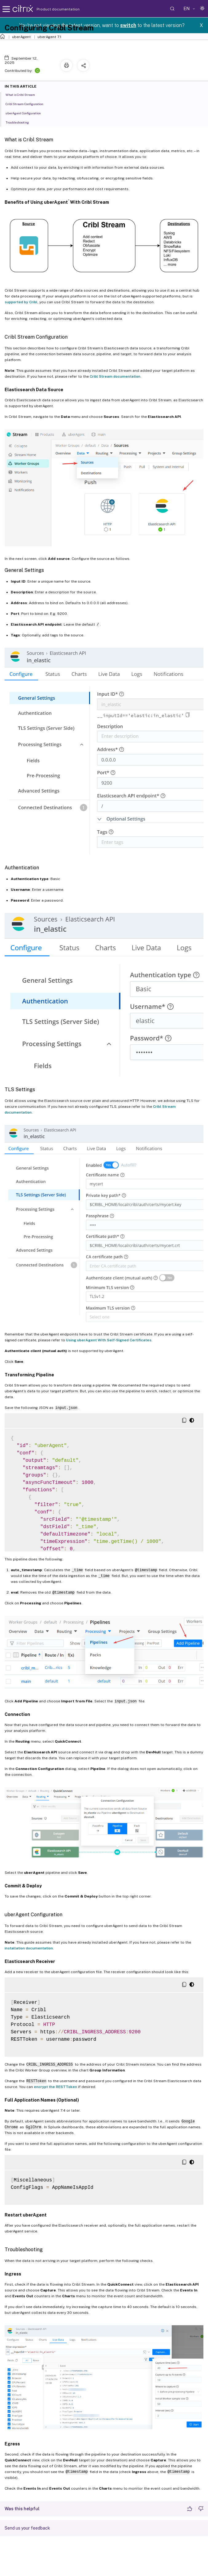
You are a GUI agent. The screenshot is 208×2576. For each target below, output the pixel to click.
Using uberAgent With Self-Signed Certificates (108, 1340)
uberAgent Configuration (27, 113)
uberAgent (21, 37)
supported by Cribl (21, 302)
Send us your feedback (27, 2528)
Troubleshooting (21, 122)
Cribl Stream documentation (115, 376)
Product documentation (50, 9)
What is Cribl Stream (24, 94)
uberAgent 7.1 (49, 37)
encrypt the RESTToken (55, 2087)
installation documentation (29, 1948)
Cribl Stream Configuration (28, 103)
